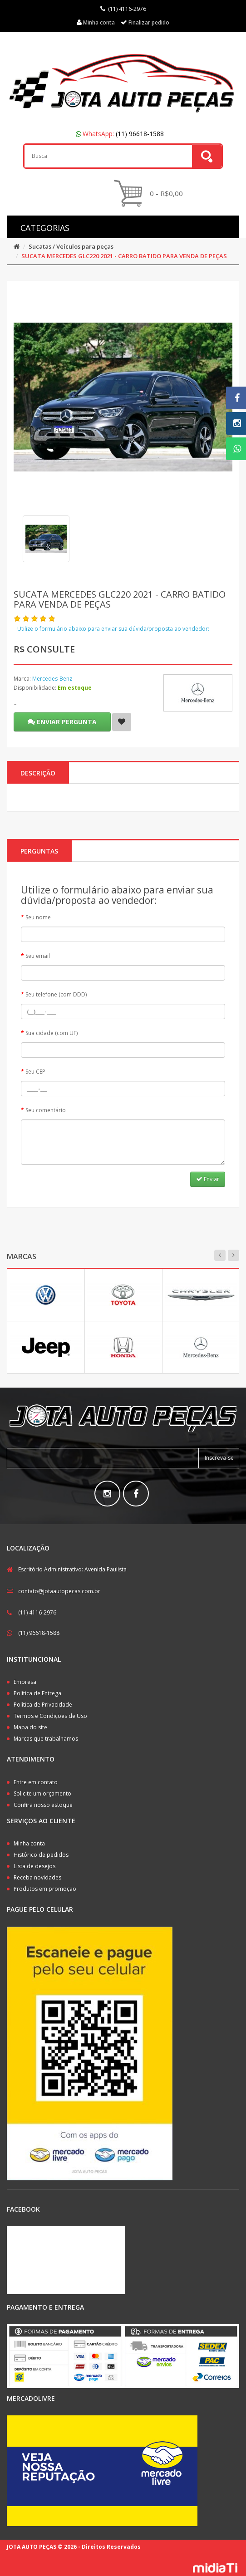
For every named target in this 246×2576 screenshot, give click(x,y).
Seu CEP (35, 1071)
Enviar (207, 1179)
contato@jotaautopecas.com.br (59, 1591)
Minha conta (29, 1843)
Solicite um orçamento (42, 1793)
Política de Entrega (37, 1693)
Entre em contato (36, 1782)
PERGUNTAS (39, 851)
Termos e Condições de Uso (50, 1716)
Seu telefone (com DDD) (56, 994)
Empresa (25, 1682)
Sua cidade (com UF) (51, 1033)
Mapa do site (30, 1727)
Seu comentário (45, 1110)
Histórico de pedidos (41, 1855)
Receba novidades (37, 1877)
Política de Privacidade (43, 1704)
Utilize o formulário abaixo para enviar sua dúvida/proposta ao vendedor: (113, 629)
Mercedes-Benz (52, 678)
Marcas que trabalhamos (46, 1738)
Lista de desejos (34, 1866)
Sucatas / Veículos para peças (71, 246)
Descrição (37, 773)
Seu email (37, 956)
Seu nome (38, 917)
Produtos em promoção (45, 1889)
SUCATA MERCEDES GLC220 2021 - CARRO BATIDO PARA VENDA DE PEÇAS (124, 256)
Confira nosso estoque (43, 1805)
